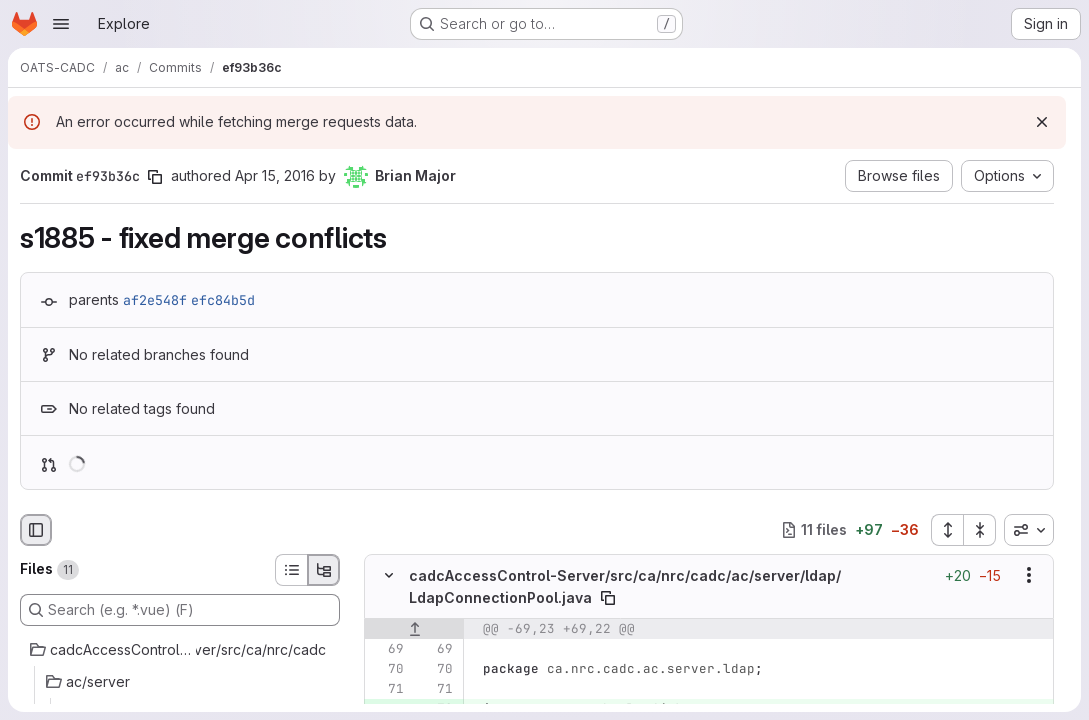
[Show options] (1029, 575)
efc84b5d (223, 300)
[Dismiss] (1042, 122)
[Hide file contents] (389, 575)
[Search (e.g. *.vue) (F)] (180, 610)
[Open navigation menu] (61, 24)
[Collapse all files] (980, 530)
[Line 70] (387, 668)
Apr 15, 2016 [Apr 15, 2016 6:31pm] (275, 175)
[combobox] (1029, 530)
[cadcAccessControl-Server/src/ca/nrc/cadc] (180, 650)
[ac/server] (180, 682)
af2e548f (155, 300)
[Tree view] (324, 570)
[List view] (291, 570)
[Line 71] (387, 688)
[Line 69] (387, 648)
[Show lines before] (414, 628)
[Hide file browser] (36, 530)
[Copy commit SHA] (155, 177)
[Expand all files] (947, 530)
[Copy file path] (608, 597)
